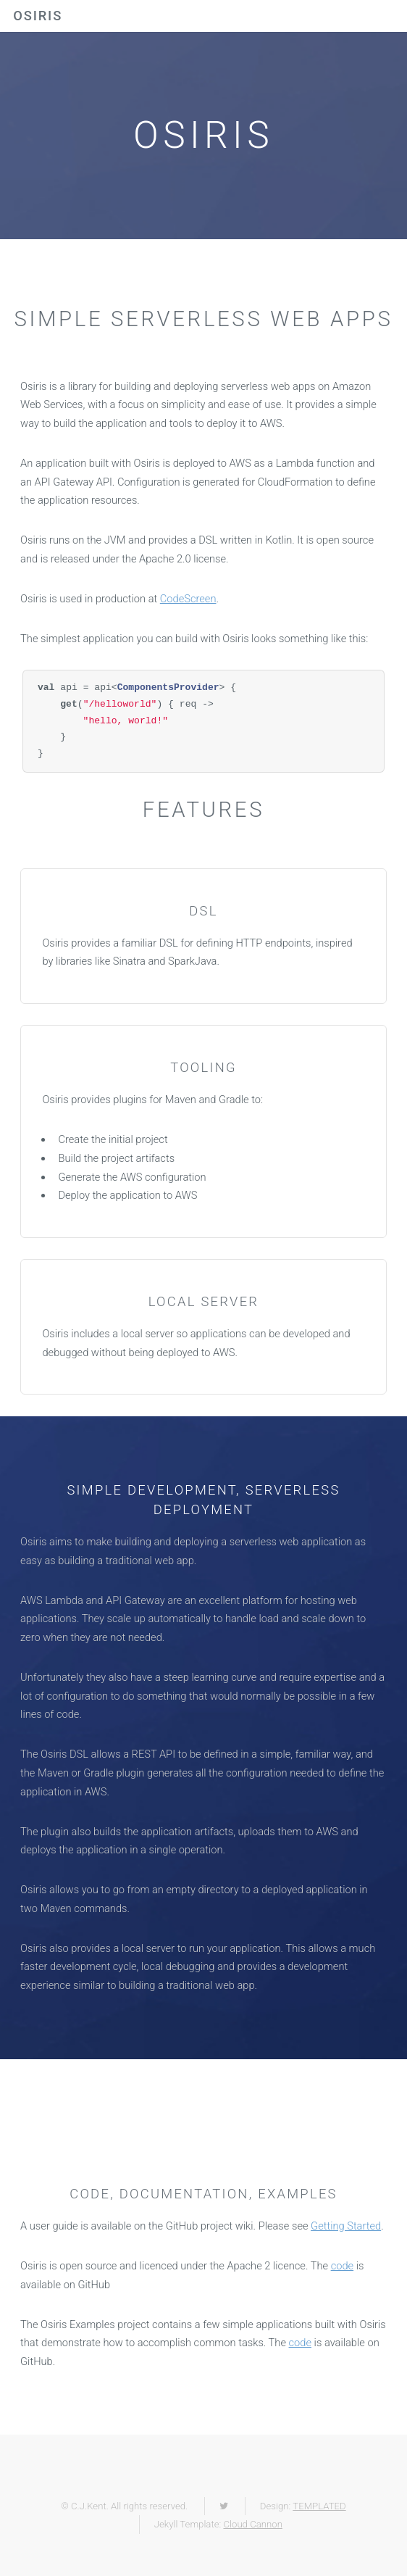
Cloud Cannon (252, 2524)
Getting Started (346, 2225)
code (342, 2265)
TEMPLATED (319, 2506)
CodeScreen (188, 598)
